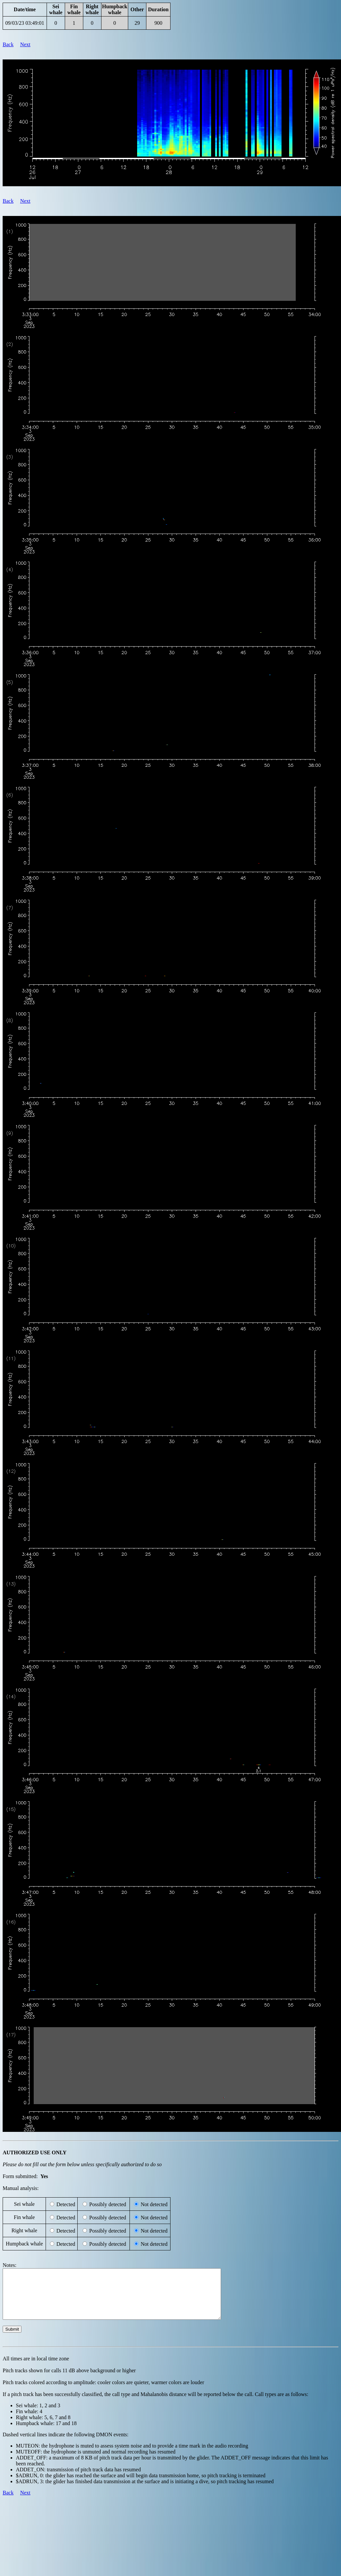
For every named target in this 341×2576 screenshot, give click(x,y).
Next (25, 44)
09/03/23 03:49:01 (24, 23)
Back (8, 44)
